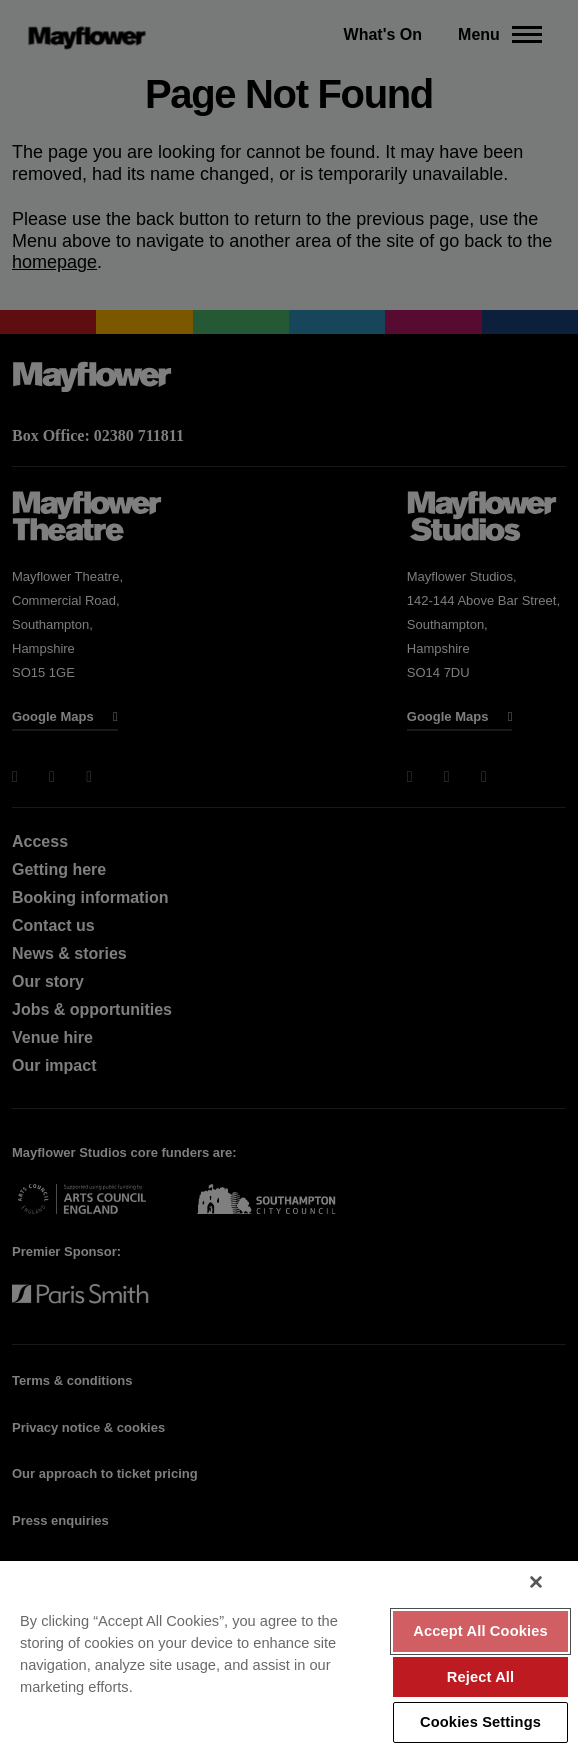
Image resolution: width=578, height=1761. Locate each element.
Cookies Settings (480, 1722)
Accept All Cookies (480, 1631)
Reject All (481, 1677)
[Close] (536, 1582)
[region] (289, 1661)
